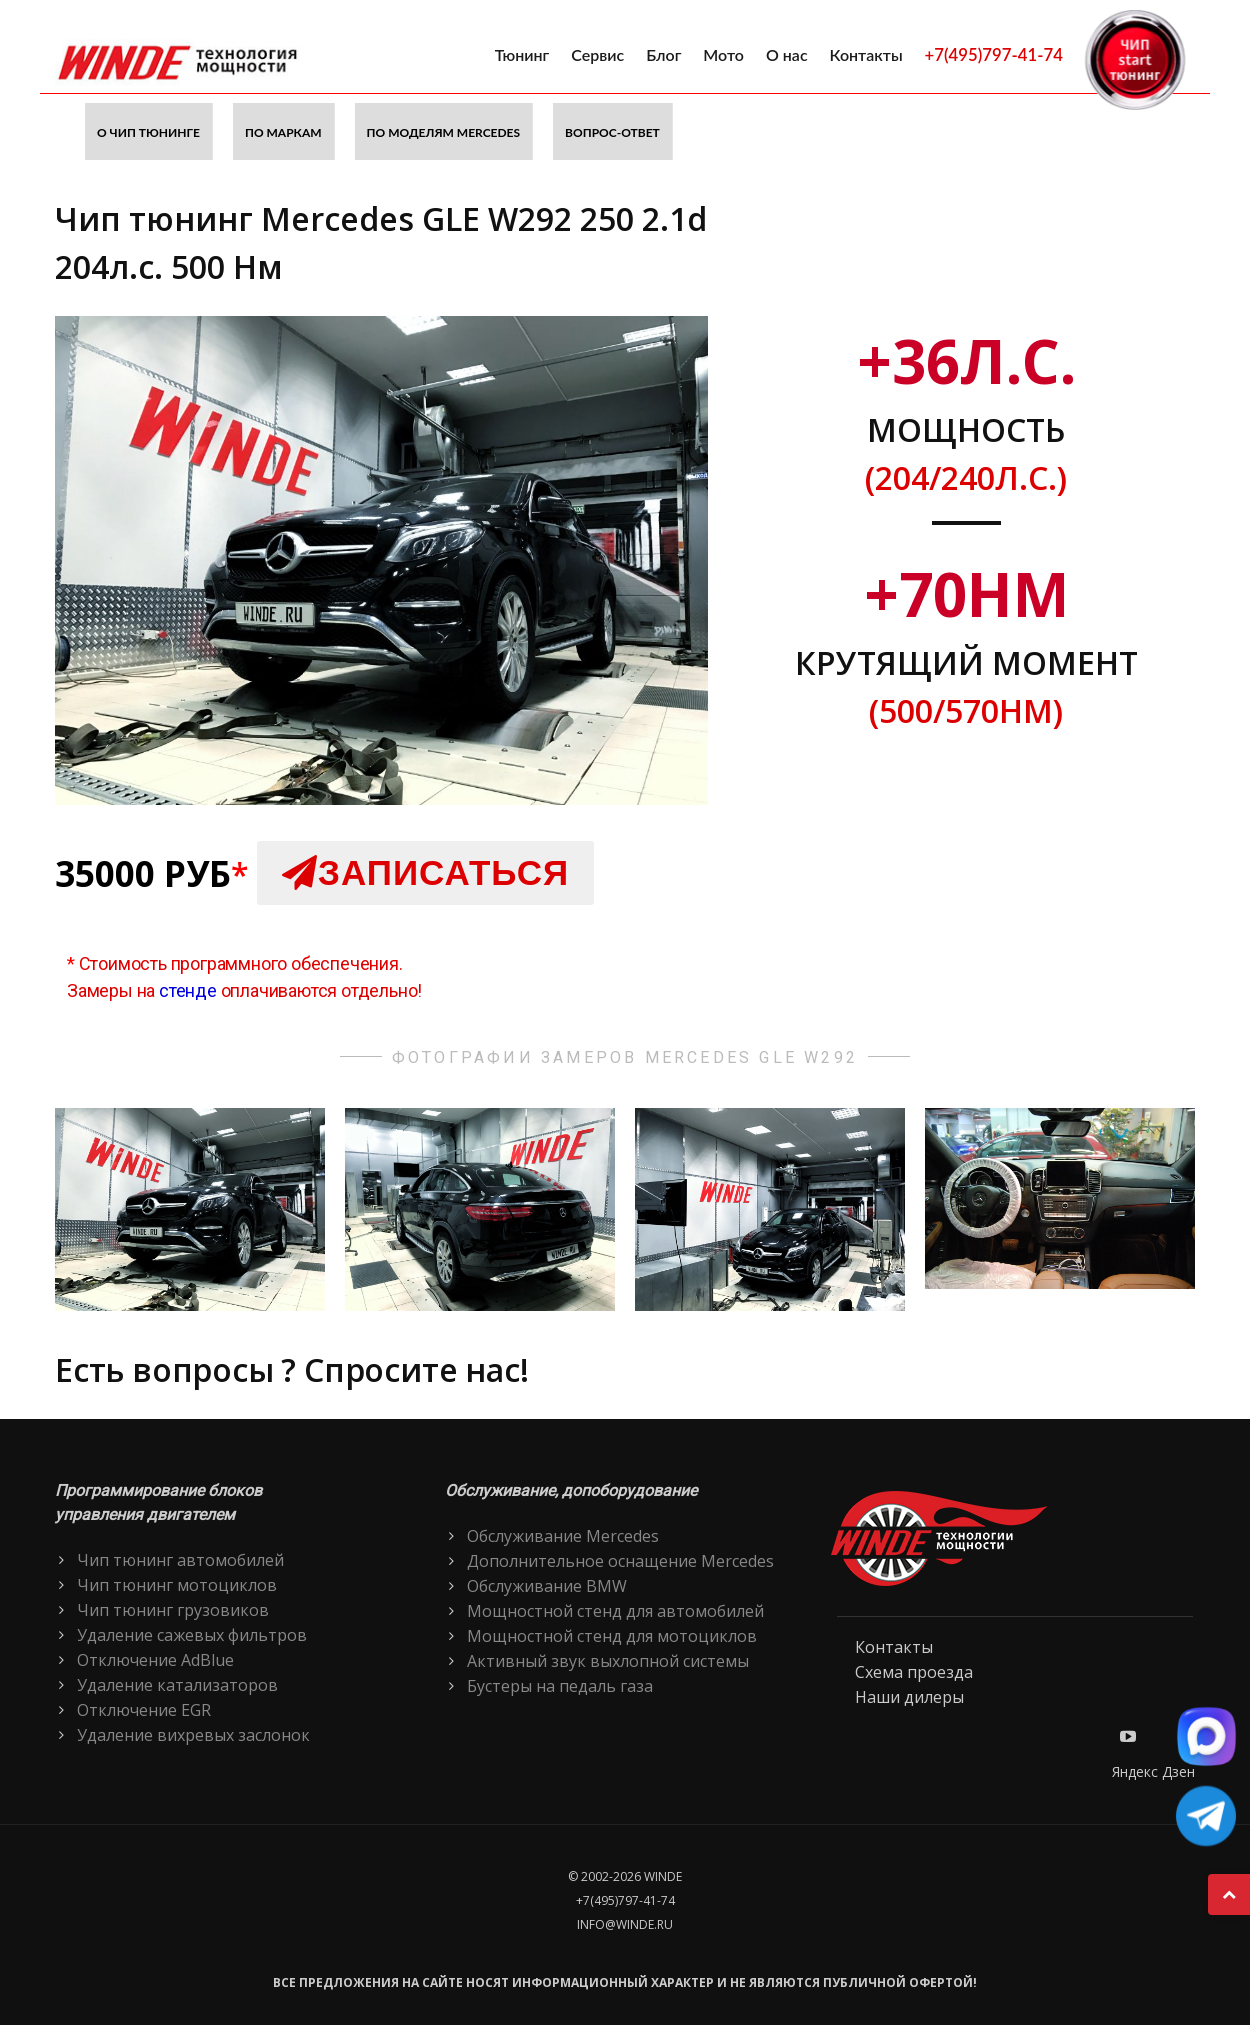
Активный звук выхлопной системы (608, 1661)
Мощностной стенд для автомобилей (615, 1611)
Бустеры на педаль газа (560, 1686)
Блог (663, 54)
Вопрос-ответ (612, 132)
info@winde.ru (625, 1924)
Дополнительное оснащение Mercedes (620, 1561)
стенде (188, 990)
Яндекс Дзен (1153, 1771)
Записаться (425, 872)
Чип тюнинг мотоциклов (177, 1585)
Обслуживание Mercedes (563, 1536)
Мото (723, 54)
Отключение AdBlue (155, 1660)
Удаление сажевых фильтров (192, 1635)
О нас (787, 54)
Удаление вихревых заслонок (193, 1735)
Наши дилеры (909, 1697)
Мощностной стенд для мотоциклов (612, 1636)
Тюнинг (522, 54)
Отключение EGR (144, 1710)
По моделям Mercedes (444, 132)
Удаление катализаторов (177, 1685)
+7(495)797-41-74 (994, 54)
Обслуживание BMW (547, 1586)
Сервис (597, 54)
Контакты (866, 54)
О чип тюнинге (148, 132)
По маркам (283, 132)
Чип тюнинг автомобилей (180, 1560)
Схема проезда (914, 1672)
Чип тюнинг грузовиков (173, 1610)
